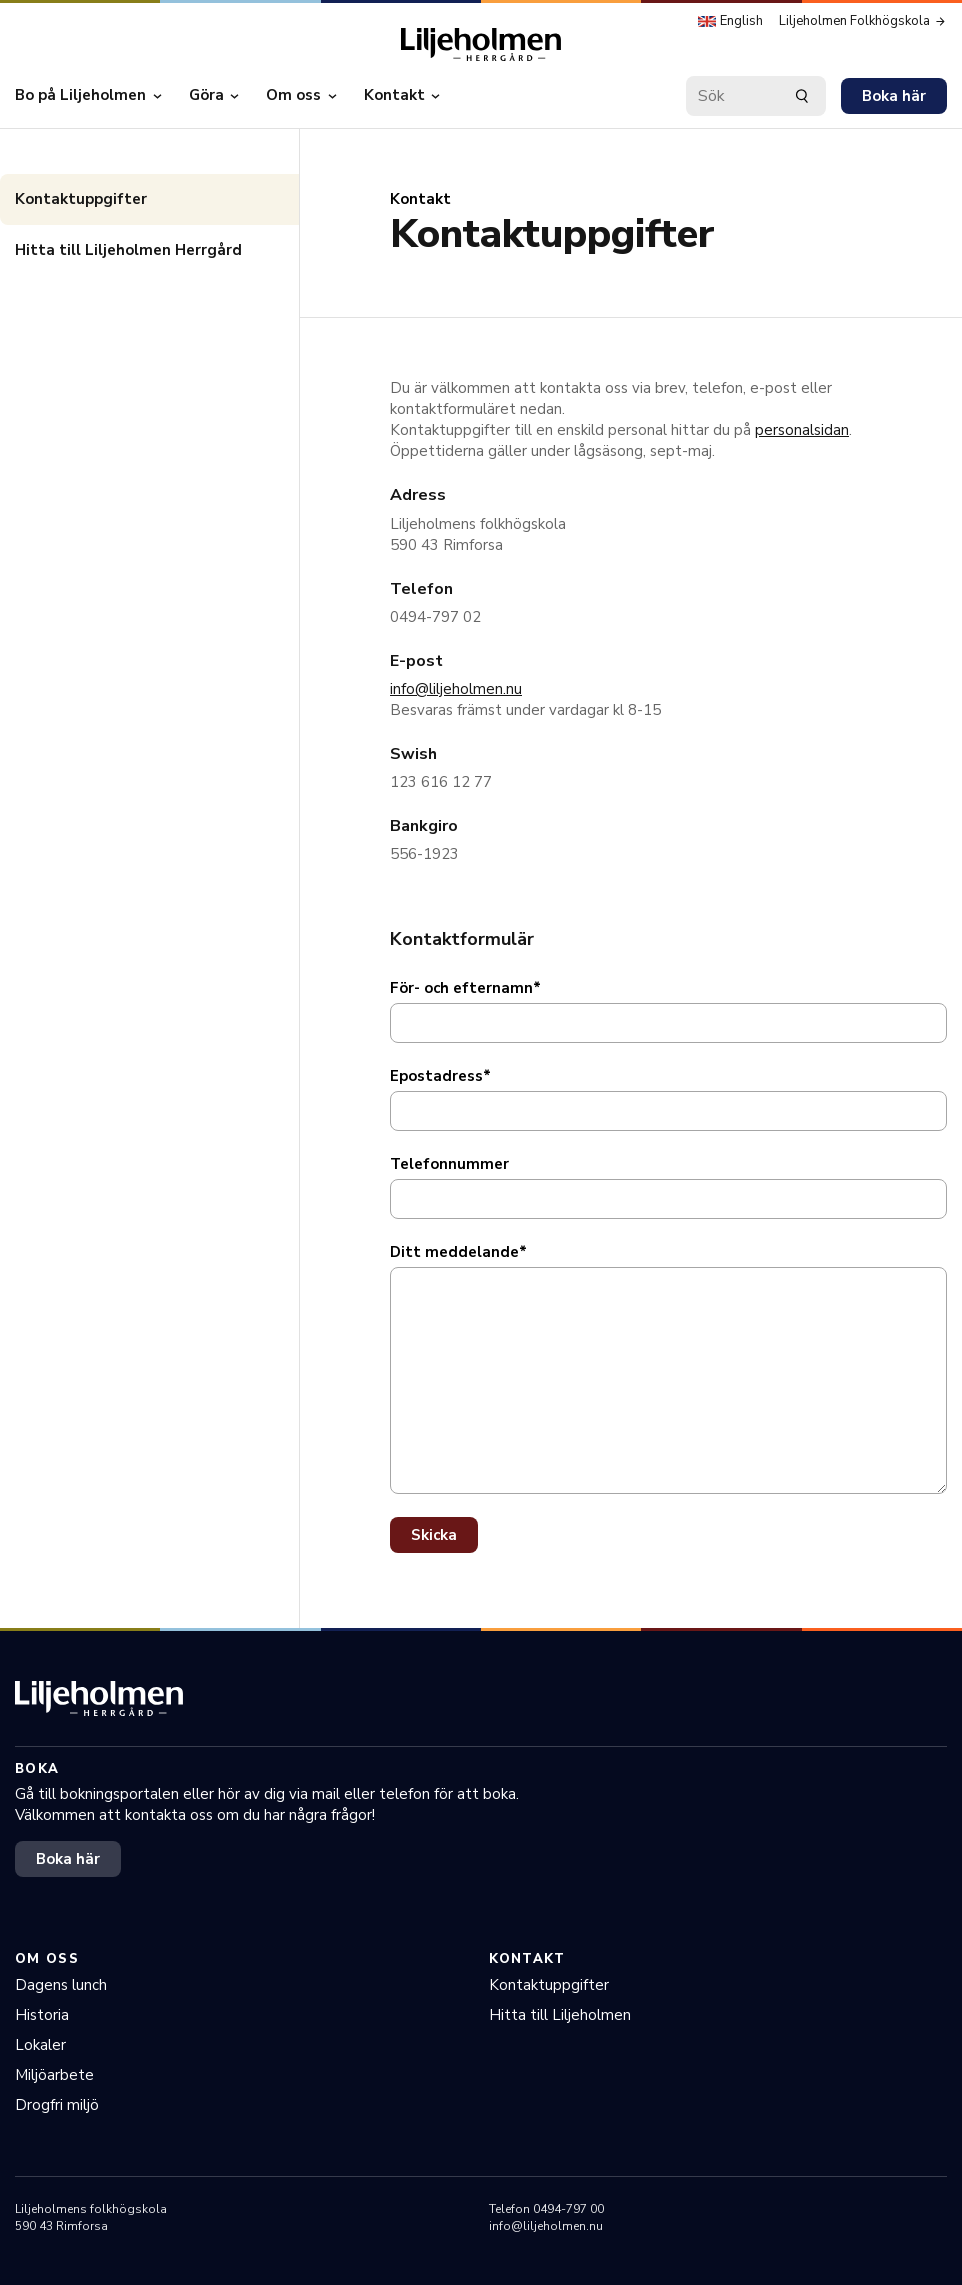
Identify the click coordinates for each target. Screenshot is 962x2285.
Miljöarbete (54, 2075)
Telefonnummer (449, 1164)
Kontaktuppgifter (81, 199)
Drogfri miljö (57, 2105)
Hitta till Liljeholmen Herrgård (128, 250)
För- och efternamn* (465, 988)
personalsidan (802, 430)
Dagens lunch (61, 1985)
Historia (42, 2015)
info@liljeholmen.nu (456, 689)
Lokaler (40, 2045)
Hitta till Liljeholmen (560, 2015)
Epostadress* (440, 1076)
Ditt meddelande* (458, 1252)
